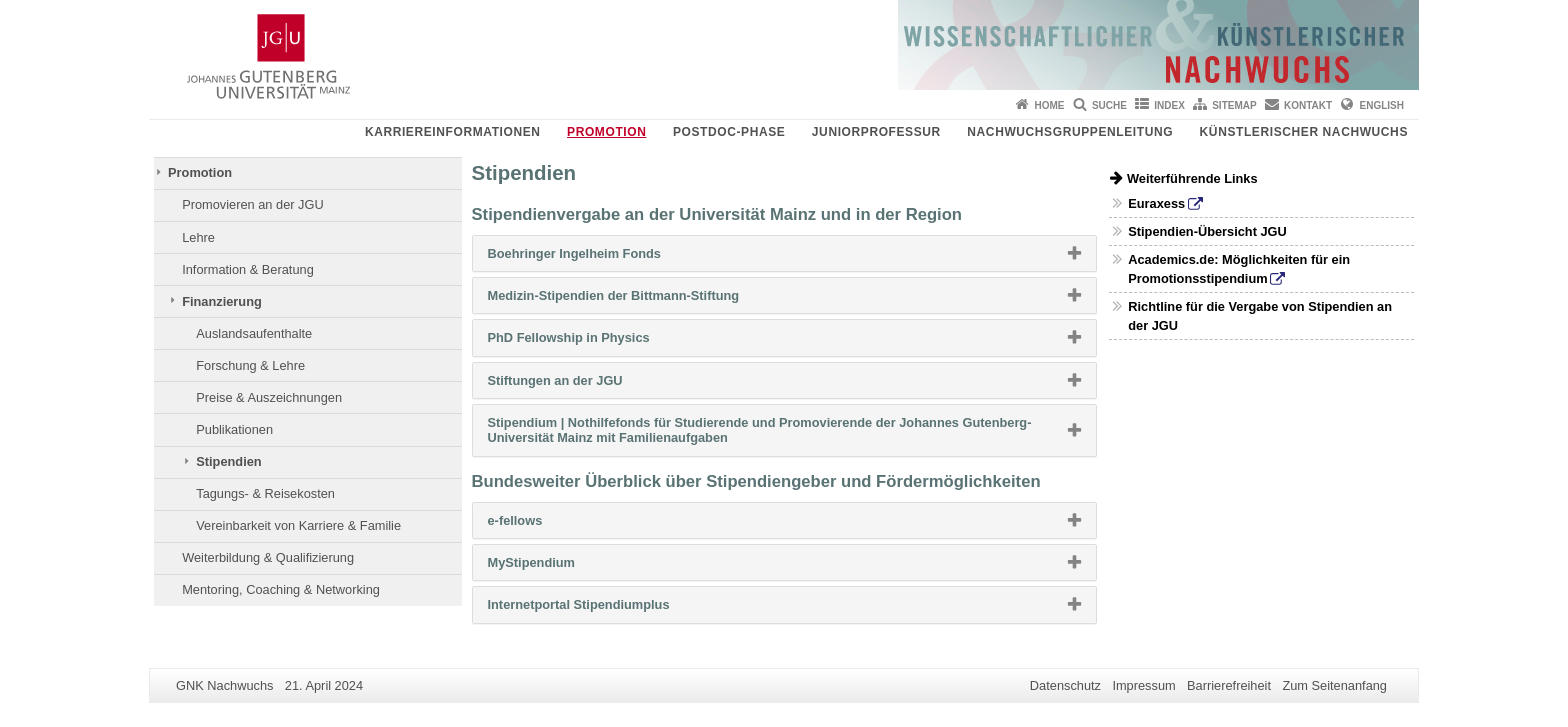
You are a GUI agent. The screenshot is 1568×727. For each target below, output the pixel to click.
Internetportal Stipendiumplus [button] (611, 609)
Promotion (606, 132)
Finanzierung (222, 301)
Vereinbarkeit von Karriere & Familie (298, 525)
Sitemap (1234, 105)
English (1382, 105)
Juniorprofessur (876, 132)
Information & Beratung (248, 269)
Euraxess (1156, 203)
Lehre (198, 237)
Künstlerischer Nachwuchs (1304, 132)
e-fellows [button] (547, 525)
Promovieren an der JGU (253, 204)
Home (1050, 105)
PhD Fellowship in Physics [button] (601, 342)
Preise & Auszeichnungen (269, 397)
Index (1169, 105)
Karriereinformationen (453, 132)
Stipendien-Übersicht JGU (1207, 231)
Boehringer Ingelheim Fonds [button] (606, 258)
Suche (1109, 105)
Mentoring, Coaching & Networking (281, 589)
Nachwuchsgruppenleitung (1070, 132)
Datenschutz (1065, 685)
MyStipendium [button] (563, 567)
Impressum (1143, 685)
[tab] (784, 253)
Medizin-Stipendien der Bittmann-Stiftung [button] (645, 300)
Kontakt (1308, 105)
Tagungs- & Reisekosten (265, 493)
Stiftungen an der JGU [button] (587, 385)
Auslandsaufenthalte (254, 333)
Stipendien (228, 461)
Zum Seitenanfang (1334, 685)
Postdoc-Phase (729, 132)
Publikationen (234, 429)
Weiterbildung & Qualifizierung (268, 557)
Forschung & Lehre (250, 365)
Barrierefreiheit (1229, 685)
